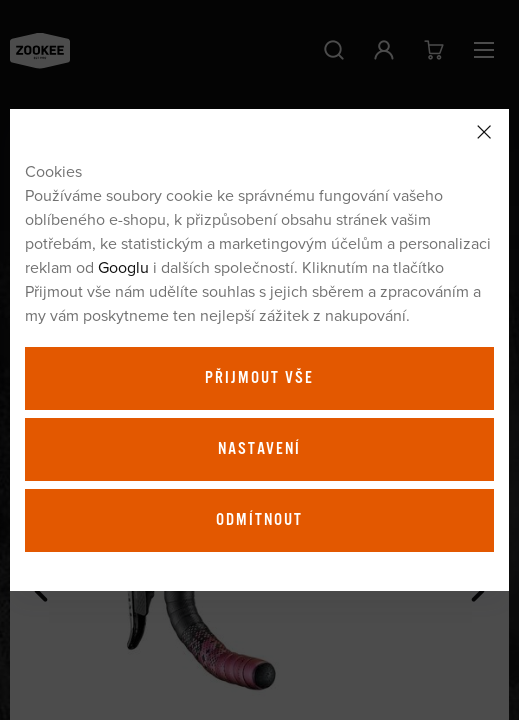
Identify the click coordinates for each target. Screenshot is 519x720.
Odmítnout (259, 520)
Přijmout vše (259, 378)
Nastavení (259, 449)
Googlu (123, 267)
